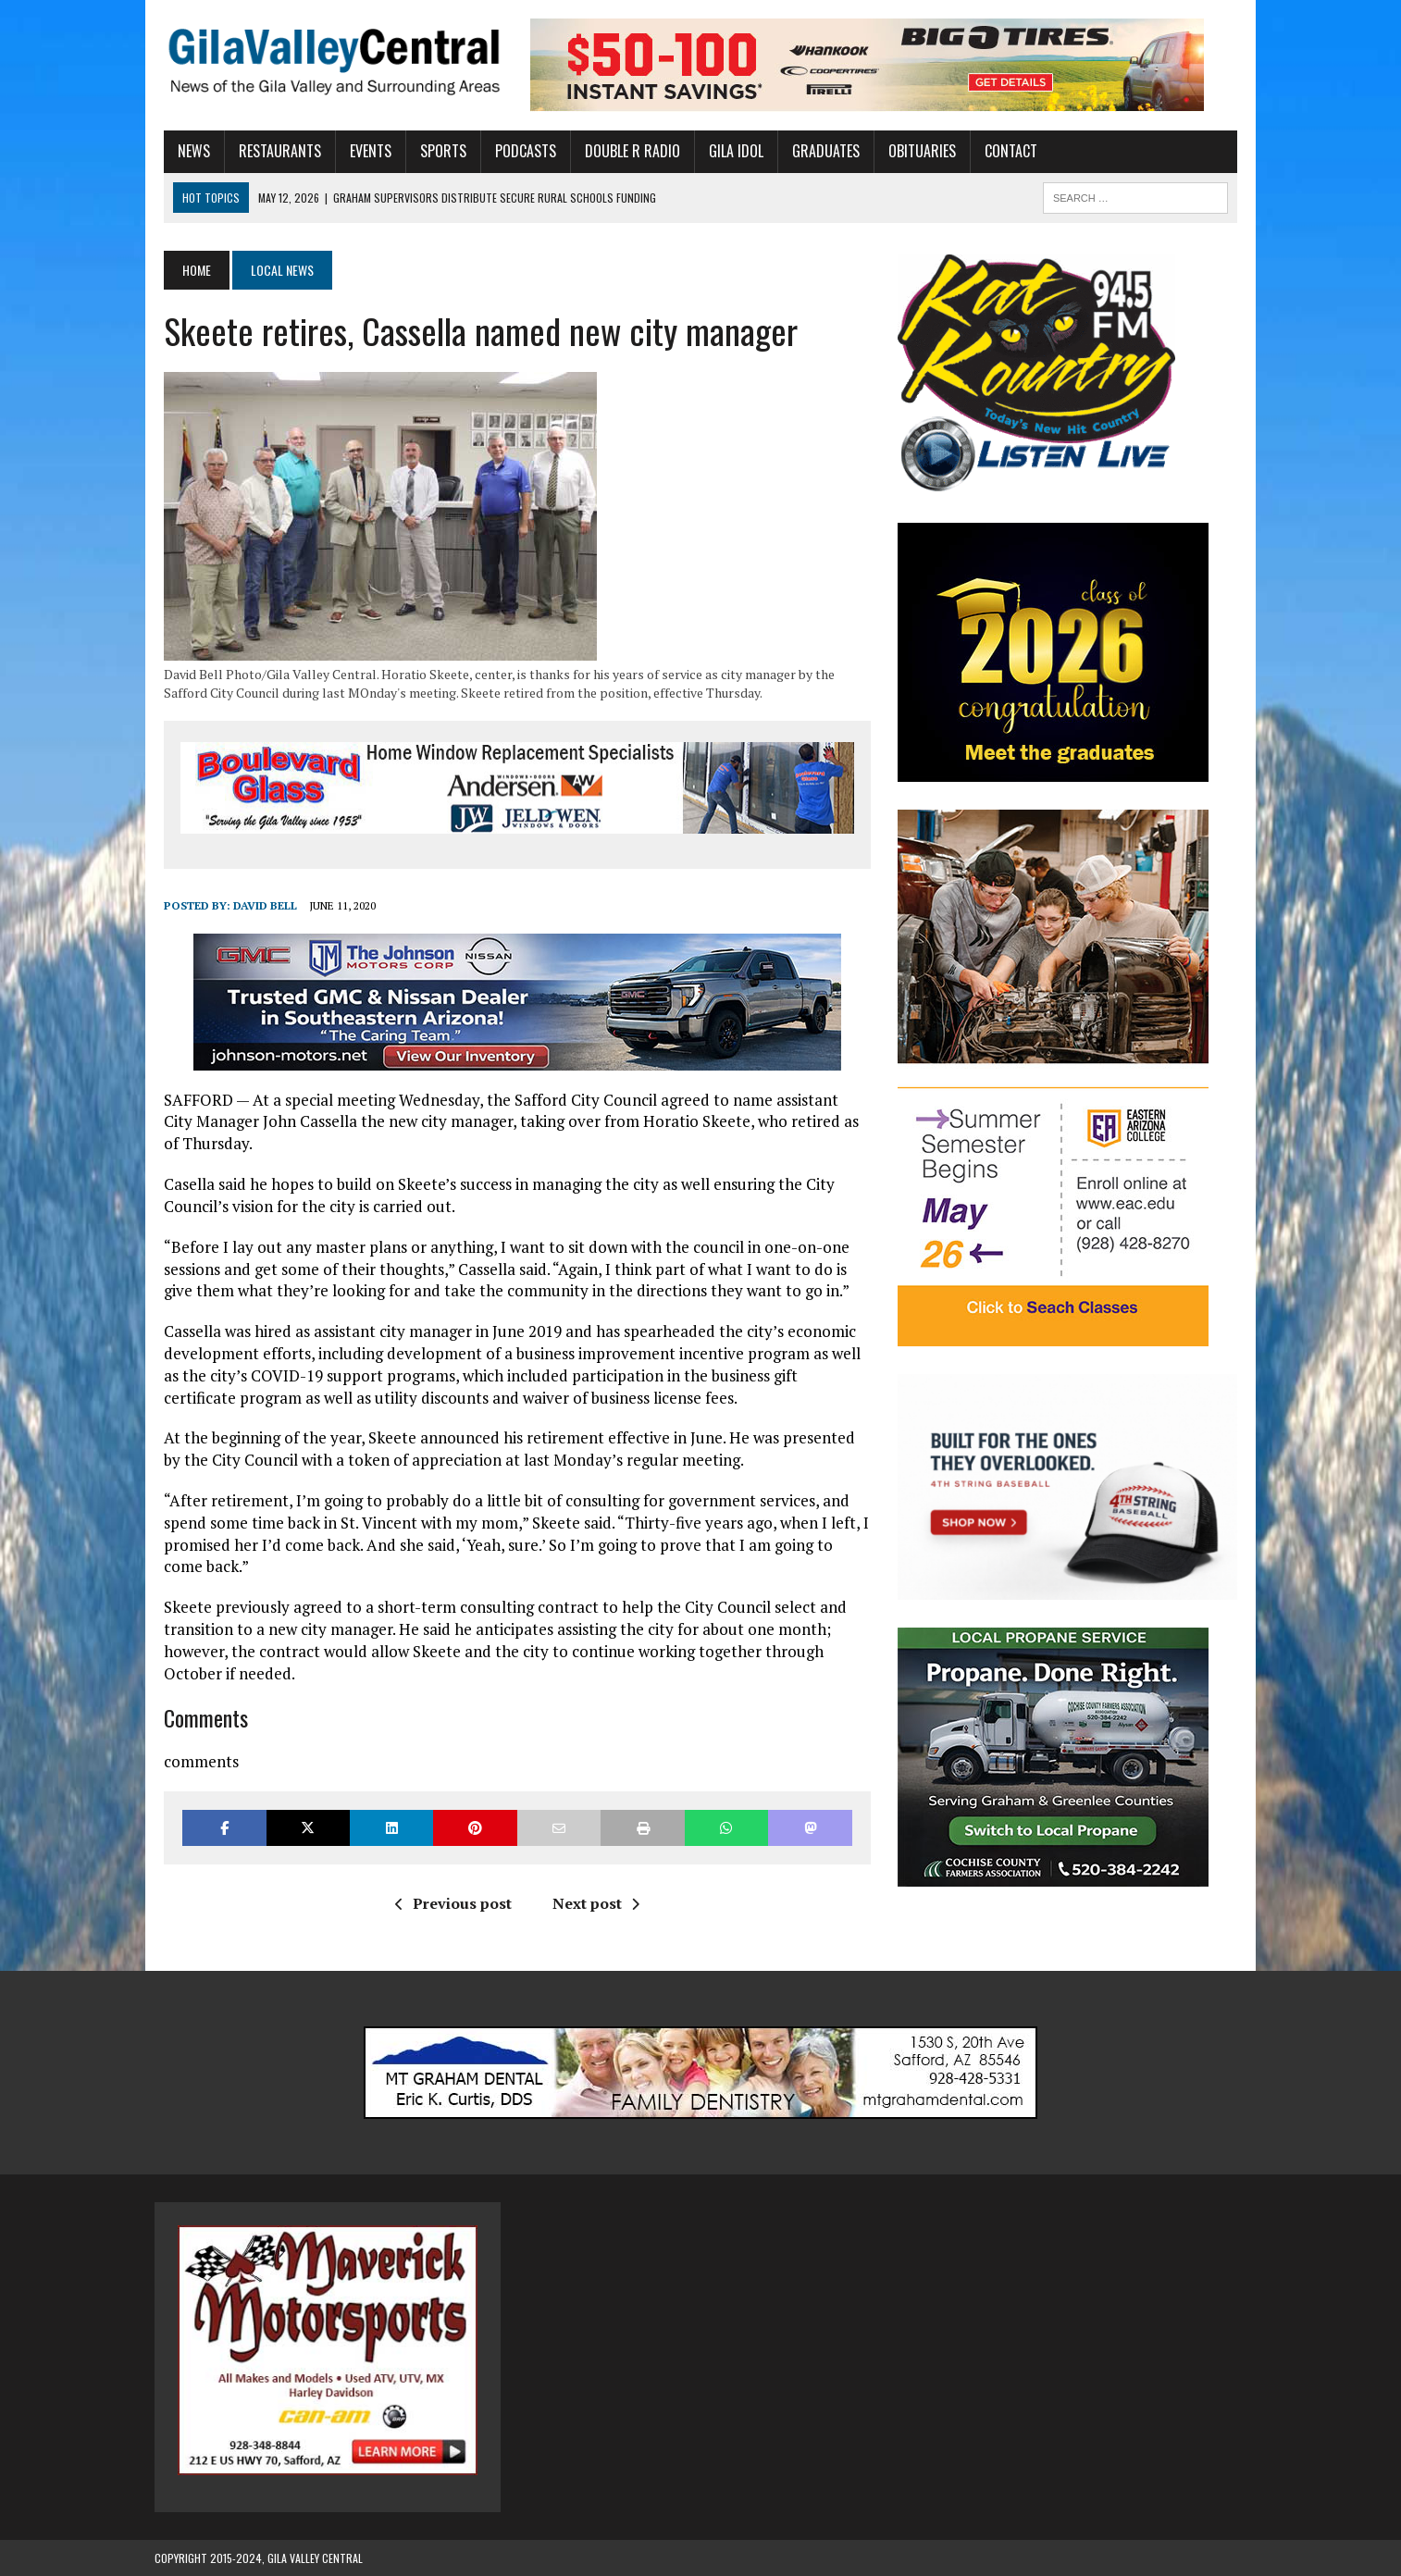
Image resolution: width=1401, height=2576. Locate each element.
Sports (434, 151)
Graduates (816, 151)
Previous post (449, 1903)
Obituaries (913, 151)
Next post (592, 1903)
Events (361, 151)
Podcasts (516, 151)
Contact (1001, 151)
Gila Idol (727, 151)
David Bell (256, 906)
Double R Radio (623, 151)
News (184, 151)
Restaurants (270, 151)
